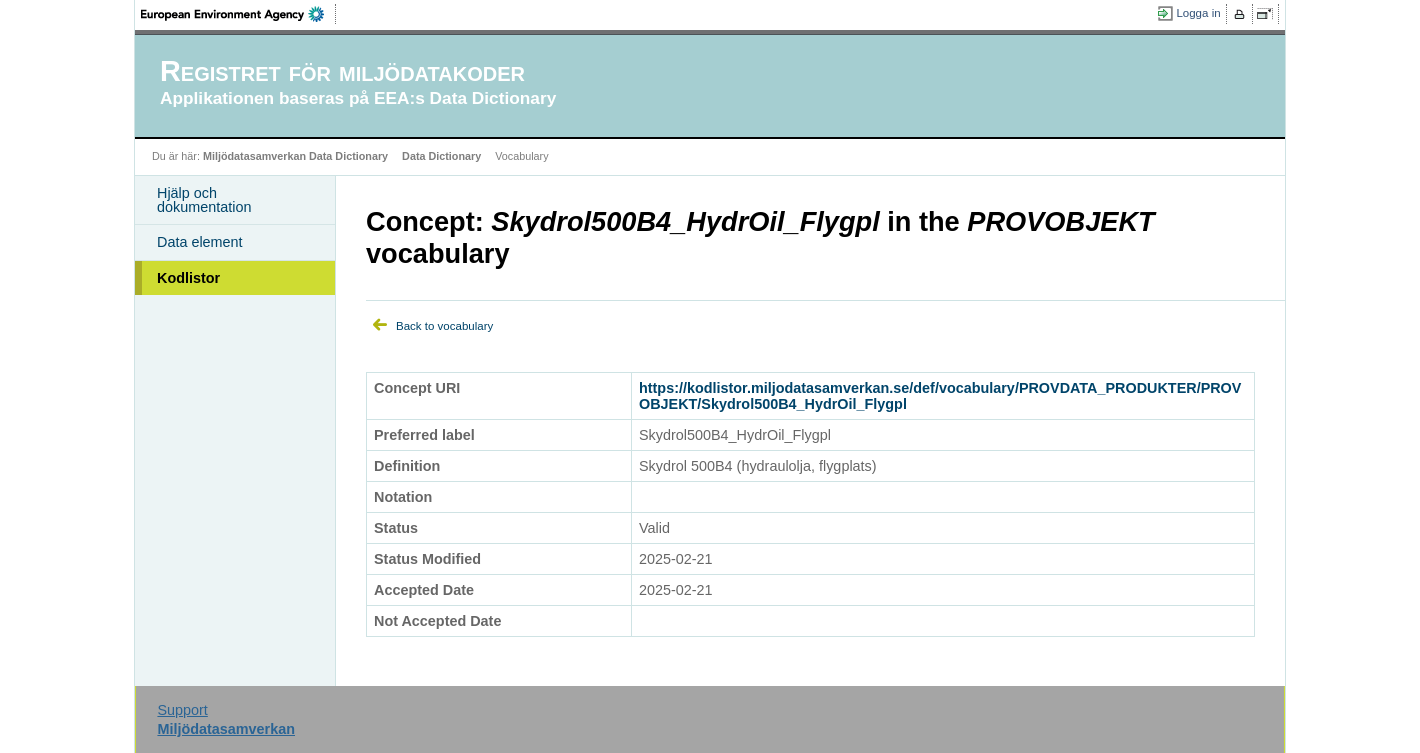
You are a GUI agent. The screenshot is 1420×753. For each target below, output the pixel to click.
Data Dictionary (441, 156)
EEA (239, 14)
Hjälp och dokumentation (204, 200)
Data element (200, 242)
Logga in (1198, 13)
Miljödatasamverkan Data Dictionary (295, 156)
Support (182, 710)
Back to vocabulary (444, 326)
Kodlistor (188, 278)
